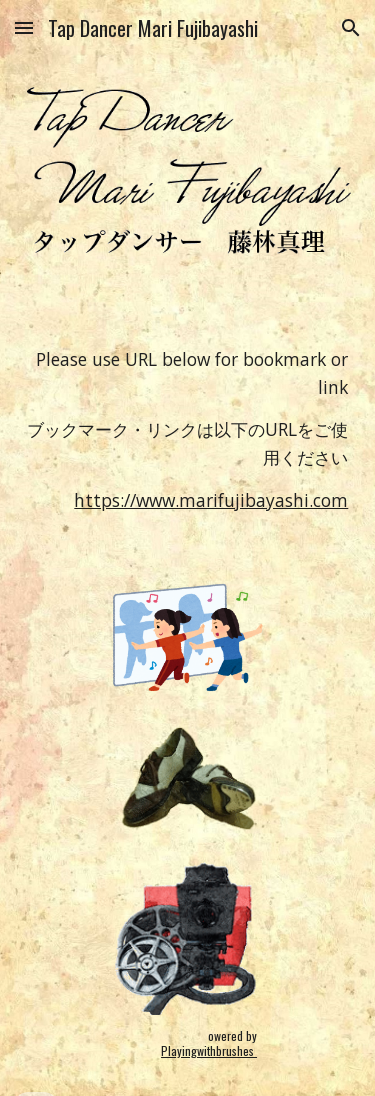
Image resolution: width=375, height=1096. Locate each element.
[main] (188, 396)
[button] (24, 27)
